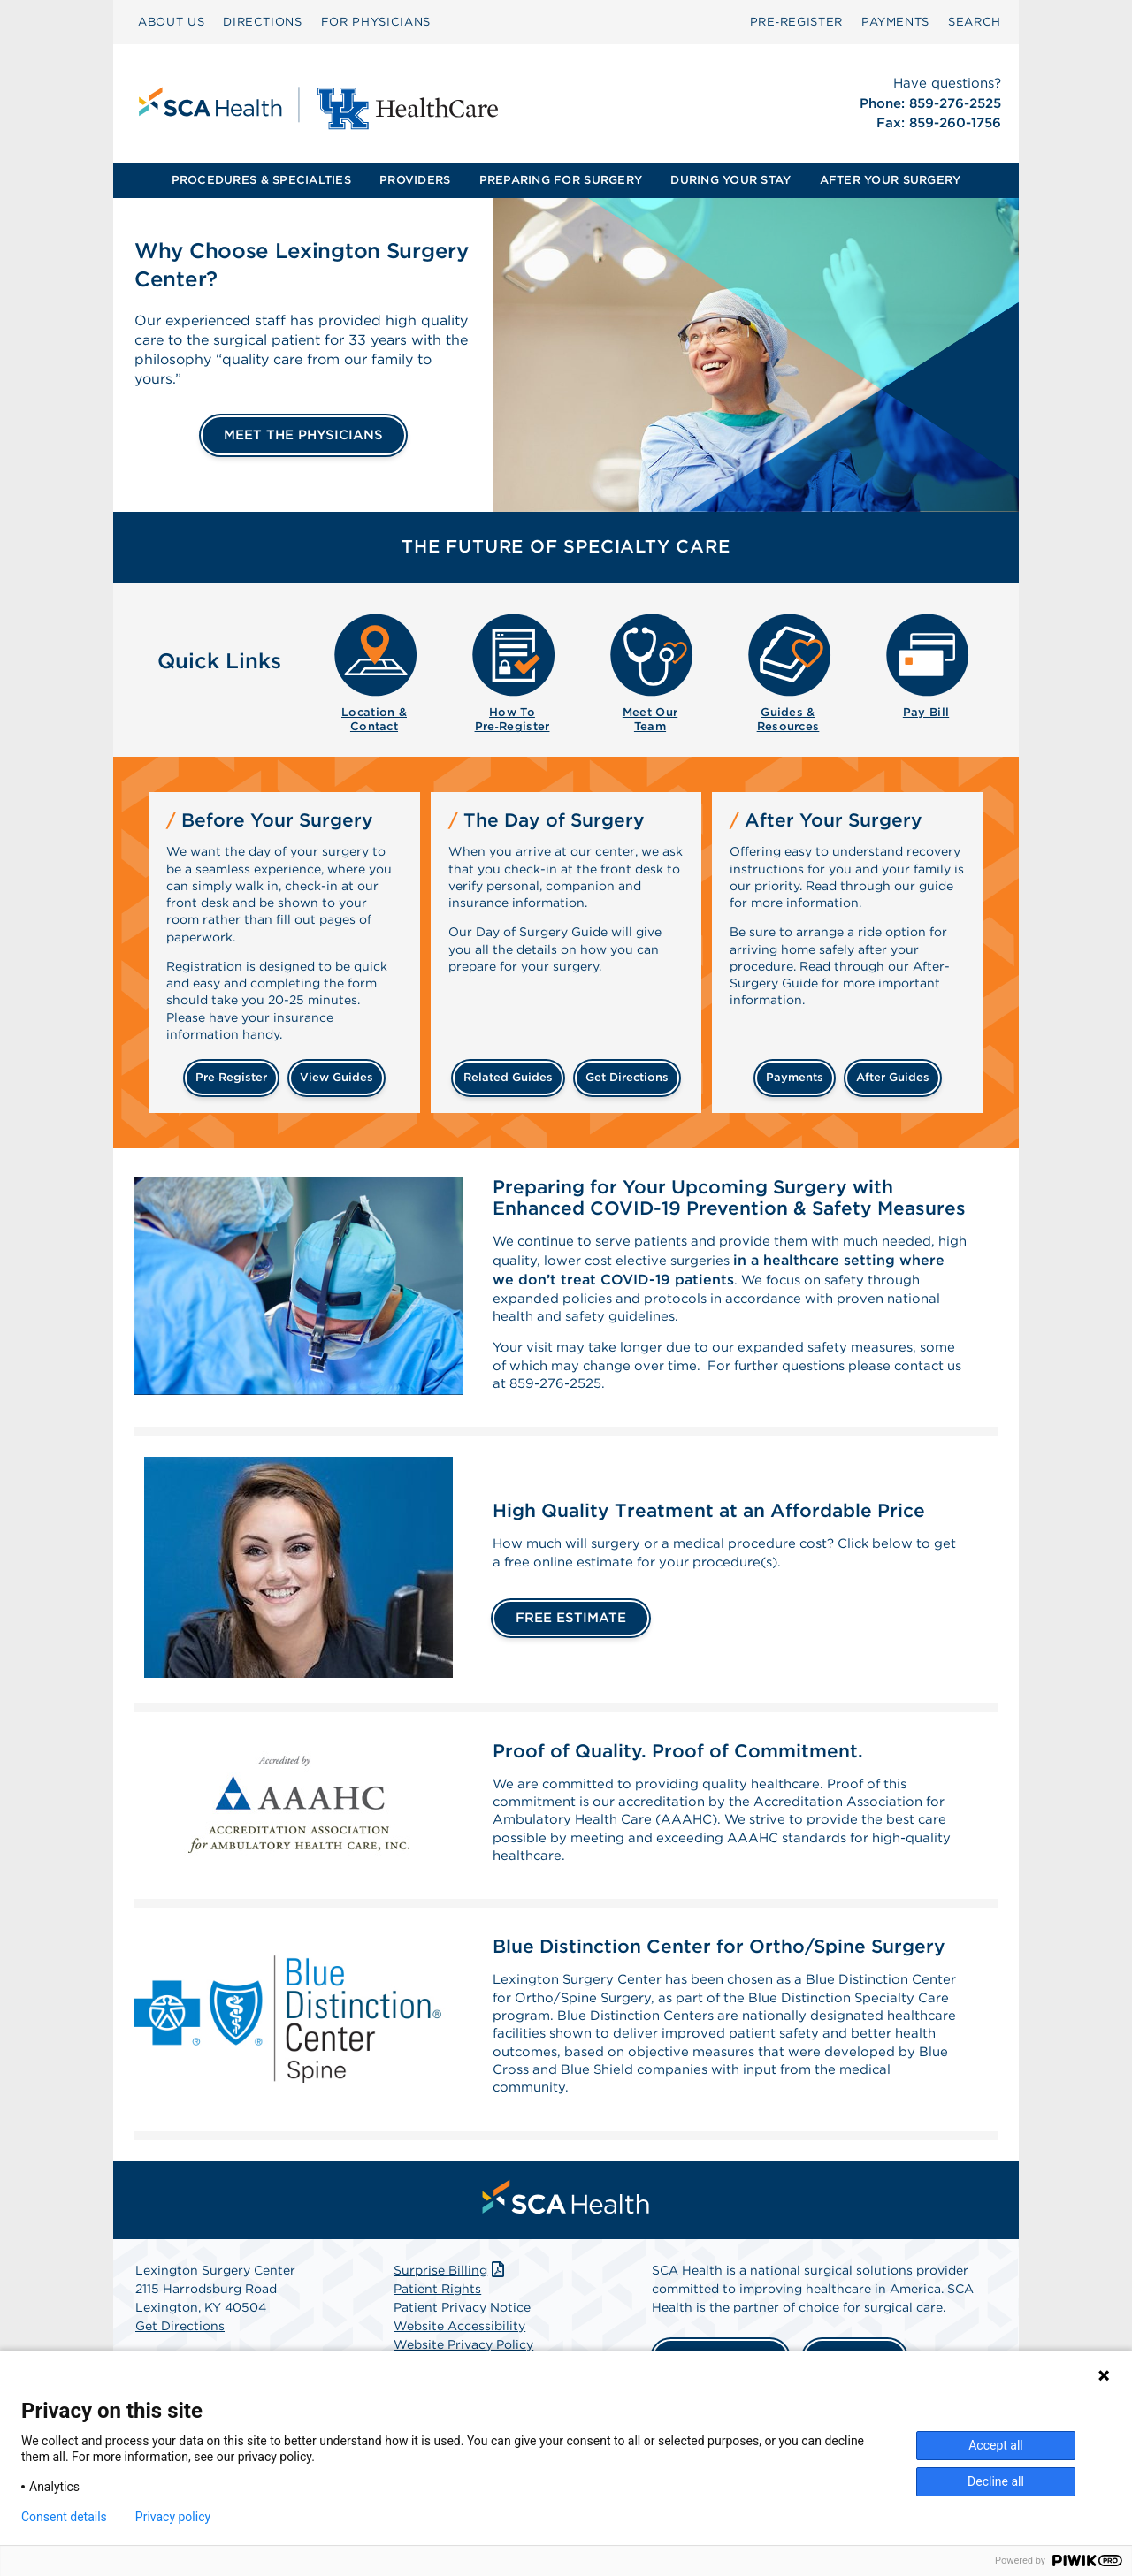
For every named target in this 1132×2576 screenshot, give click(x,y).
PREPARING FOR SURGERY (560, 180)
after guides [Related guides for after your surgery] (892, 1077)
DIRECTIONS (262, 21)
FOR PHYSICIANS (376, 21)
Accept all (995, 2445)
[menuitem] (171, 22)
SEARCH (974, 21)
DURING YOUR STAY (730, 180)
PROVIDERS (414, 180)
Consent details (64, 2517)
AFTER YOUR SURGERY (890, 180)
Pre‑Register (796, 21)
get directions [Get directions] (627, 1077)
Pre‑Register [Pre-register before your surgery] (231, 1077)
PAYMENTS (895, 21)
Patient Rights (437, 2321)
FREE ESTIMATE (571, 1632)
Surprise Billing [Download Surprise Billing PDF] (451, 2303)
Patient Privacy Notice (462, 2340)
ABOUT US (171, 21)
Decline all (996, 2481)
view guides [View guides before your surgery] (336, 1077)
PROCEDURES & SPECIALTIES (261, 180)
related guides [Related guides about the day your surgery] (508, 1077)
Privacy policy (172, 2517)
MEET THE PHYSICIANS (303, 435)
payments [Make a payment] (794, 1077)
